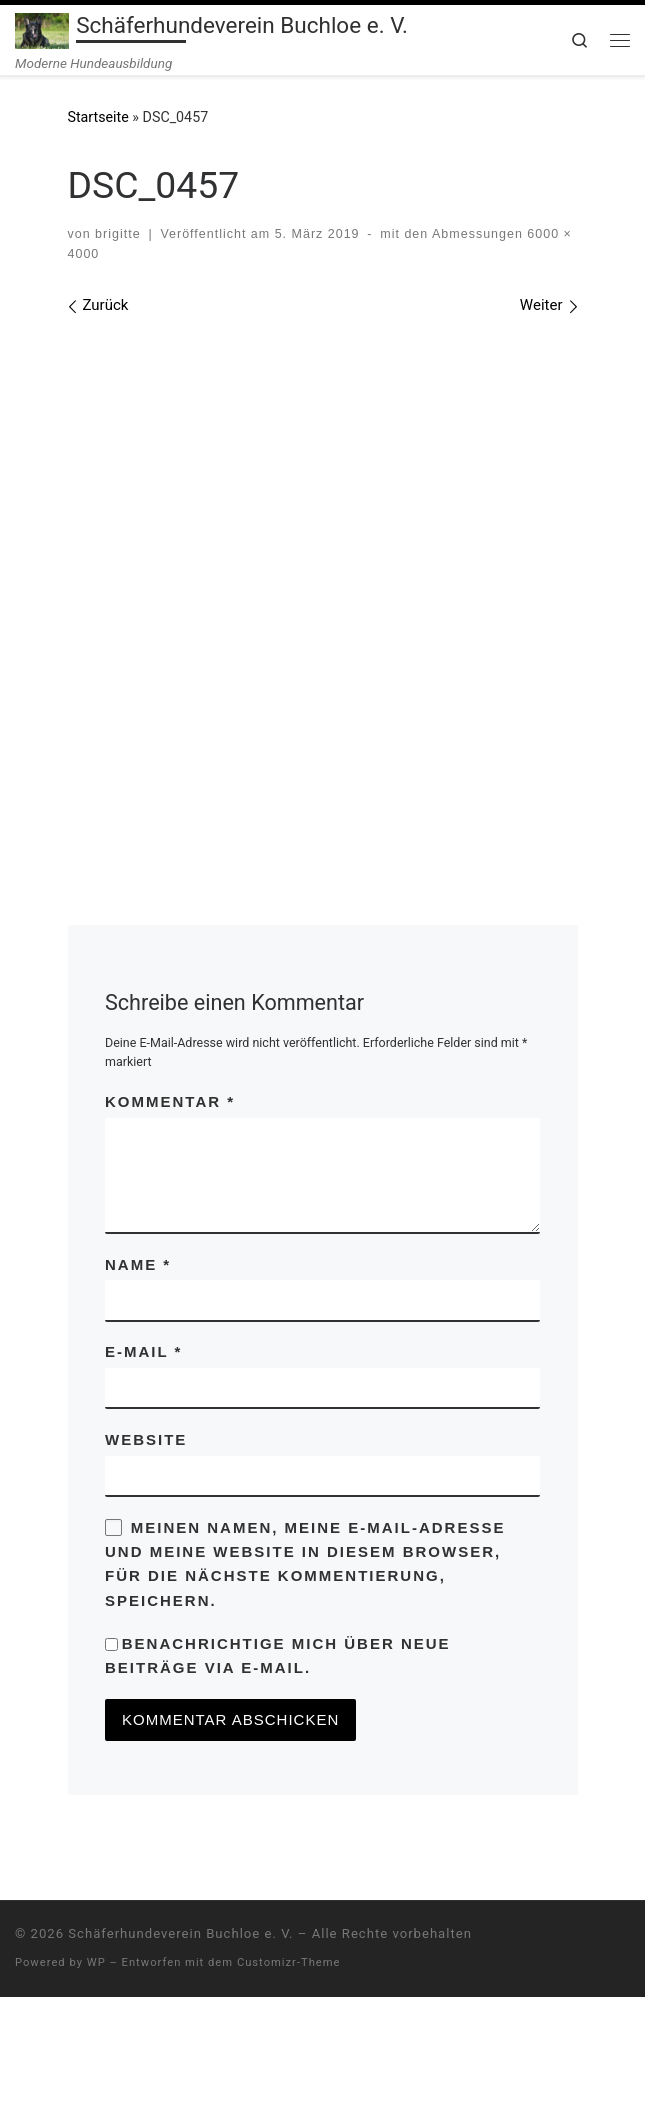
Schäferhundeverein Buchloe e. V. (180, 2063)
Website (146, 1569)
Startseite (98, 117)
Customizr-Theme (289, 2092)
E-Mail (143, 1481)
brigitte (117, 234)
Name (138, 1394)
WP (96, 2092)
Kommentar (170, 1231)
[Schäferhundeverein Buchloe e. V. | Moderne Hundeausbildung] (42, 29)
